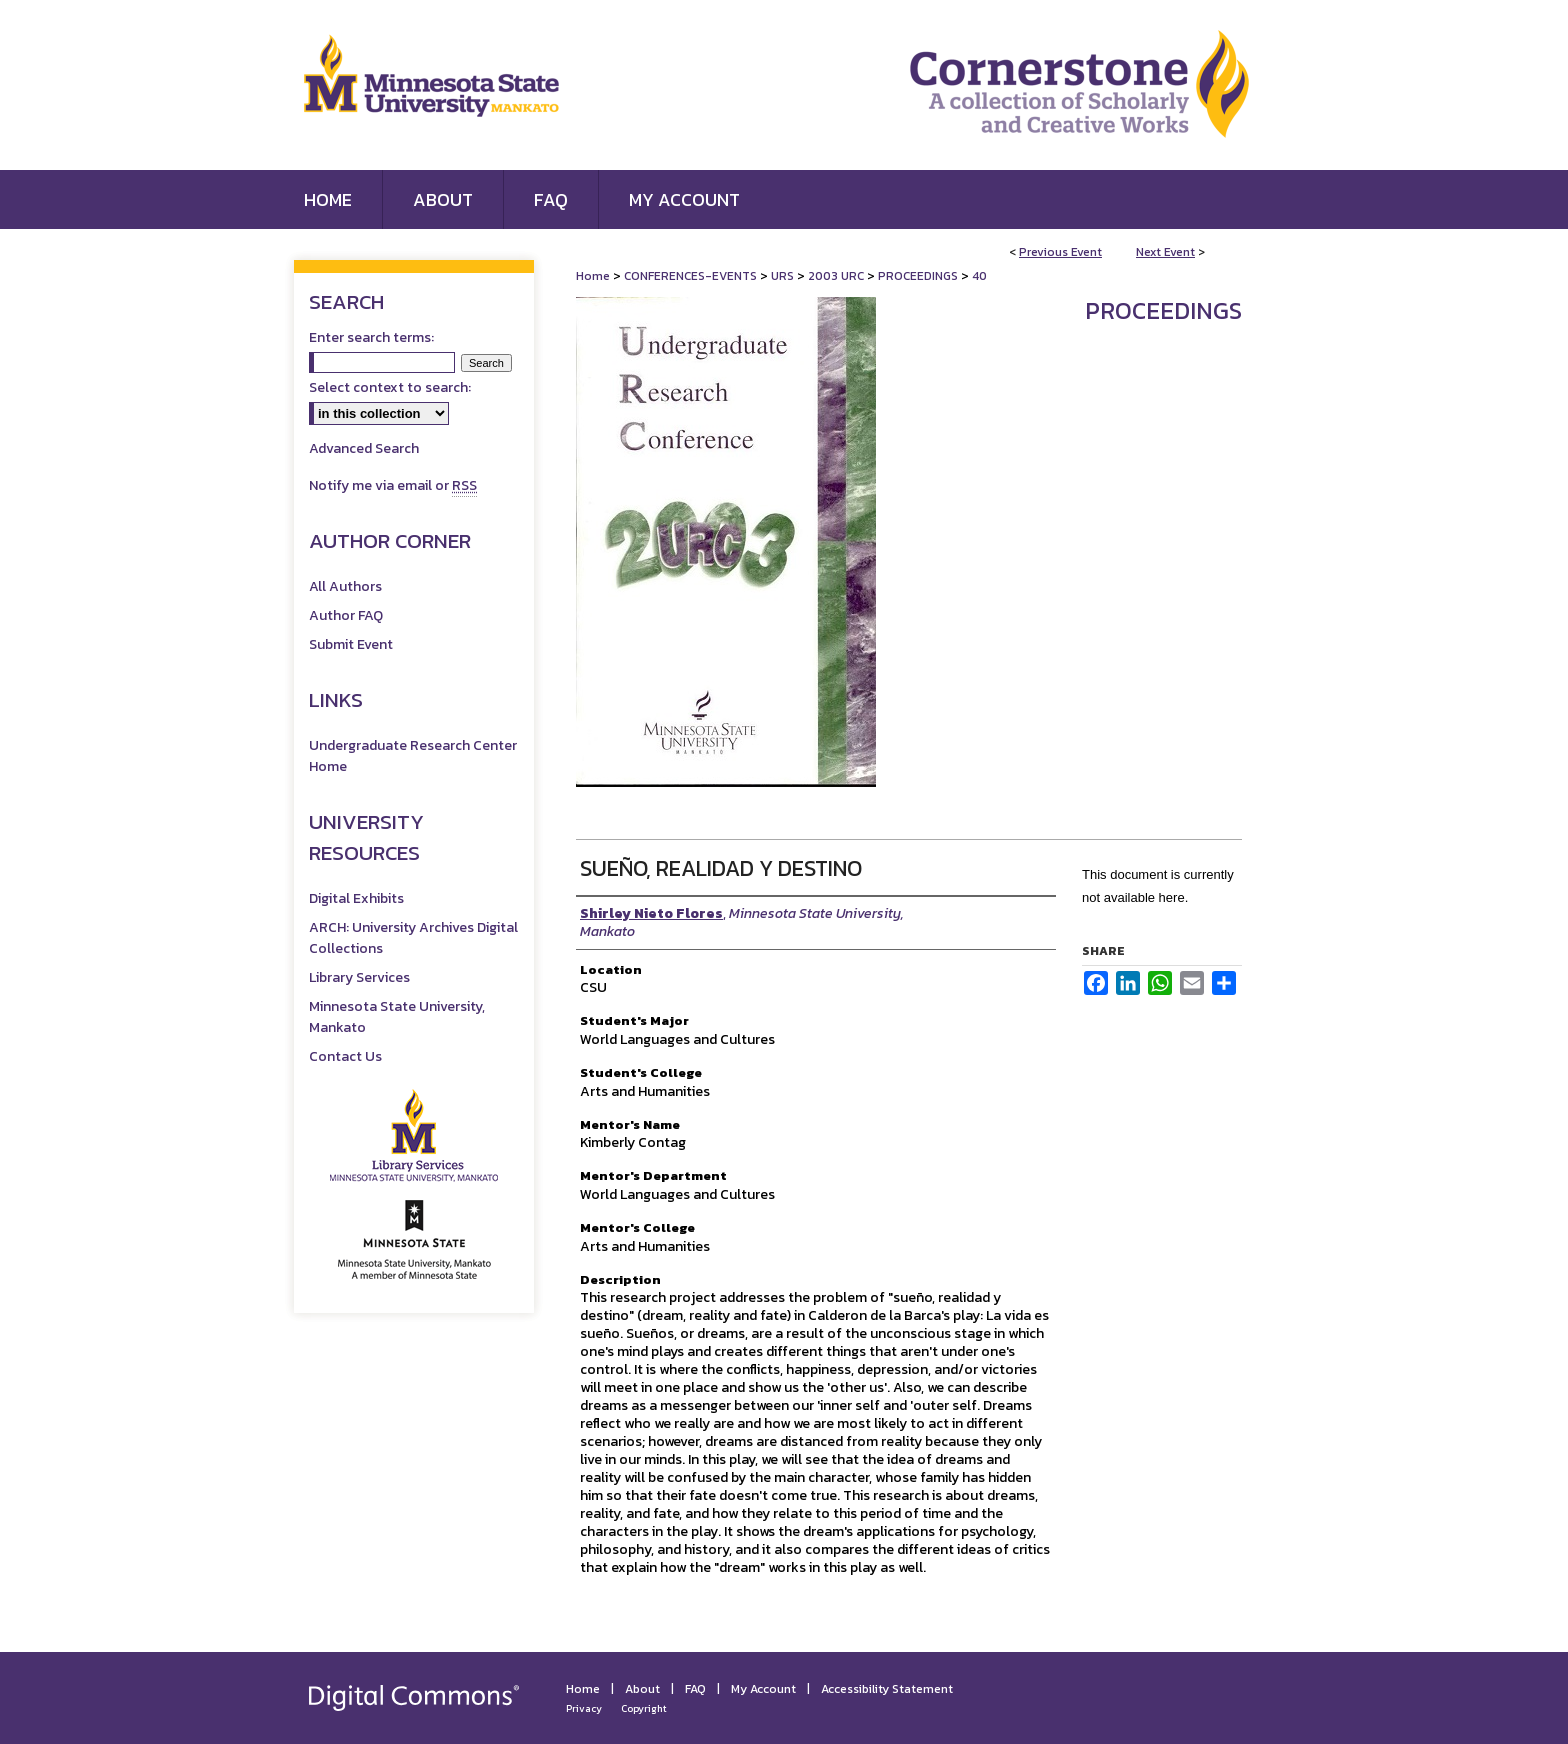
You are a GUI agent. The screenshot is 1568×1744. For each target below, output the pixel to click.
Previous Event (1060, 252)
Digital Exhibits (356, 898)
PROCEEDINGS (919, 276)
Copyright (644, 1708)
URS (784, 276)
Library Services (359, 977)
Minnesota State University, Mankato (397, 1017)
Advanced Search (364, 448)
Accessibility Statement (887, 1689)
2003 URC (837, 276)
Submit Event (351, 644)
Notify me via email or (393, 485)
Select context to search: (390, 387)
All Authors (345, 586)
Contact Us (345, 1056)
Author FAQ (346, 615)
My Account (763, 1689)
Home (593, 276)
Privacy (584, 1708)
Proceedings (1163, 310)
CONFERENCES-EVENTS (692, 276)
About (642, 1689)
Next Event (1165, 252)
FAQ (695, 1689)
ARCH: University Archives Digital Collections (413, 938)
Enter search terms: (371, 337)
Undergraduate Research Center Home (413, 756)
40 (979, 276)
